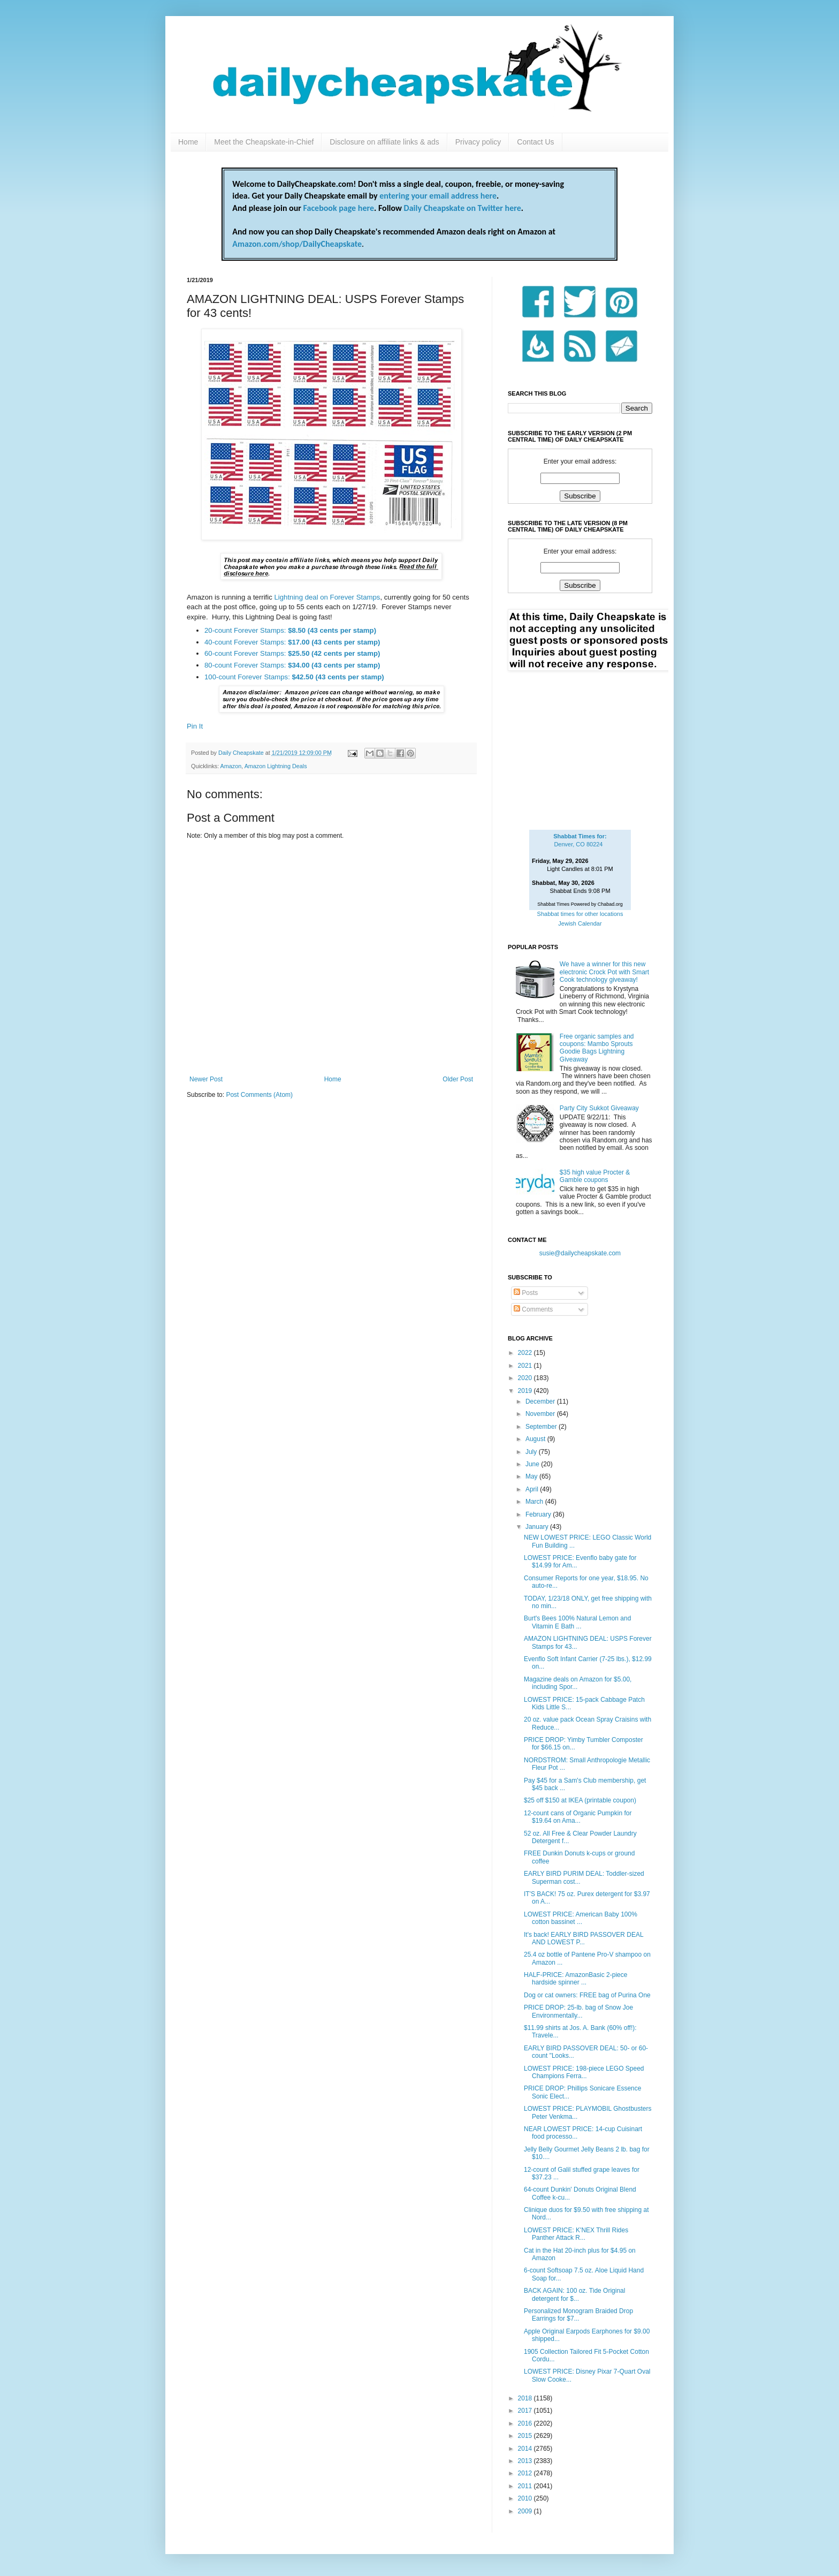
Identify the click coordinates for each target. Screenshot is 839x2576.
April (532, 1489)
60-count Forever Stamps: (292, 653)
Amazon (231, 766)
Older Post (458, 1079)
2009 (526, 2511)
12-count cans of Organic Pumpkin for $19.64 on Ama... (577, 1816)
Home (188, 142)
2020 (526, 1378)
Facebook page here (338, 208)
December (541, 1401)
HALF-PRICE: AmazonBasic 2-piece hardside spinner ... (575, 1978)
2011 (526, 2486)
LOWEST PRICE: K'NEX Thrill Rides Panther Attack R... (576, 2233)
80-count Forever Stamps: (292, 665)
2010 (526, 2498)
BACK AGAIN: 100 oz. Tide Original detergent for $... (574, 2294)
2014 (526, 2448)
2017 (526, 2410)
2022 (526, 1353)
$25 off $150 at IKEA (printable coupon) (580, 1800)
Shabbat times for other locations (580, 914)
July (532, 1452)
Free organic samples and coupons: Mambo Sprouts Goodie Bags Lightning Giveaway (597, 1048)
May (532, 1476)
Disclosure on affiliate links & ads (384, 142)
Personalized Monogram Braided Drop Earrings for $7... (578, 2314)
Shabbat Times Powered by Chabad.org (580, 904)
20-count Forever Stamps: (290, 630)
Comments (533, 1309)
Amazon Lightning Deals (276, 766)
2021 (526, 1365)
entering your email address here (438, 196)
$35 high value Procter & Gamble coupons (595, 1176)
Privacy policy (478, 142)
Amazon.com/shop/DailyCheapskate (297, 244)
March (535, 1501)
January (537, 1527)
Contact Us (535, 142)
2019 (526, 1391)
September (542, 1426)
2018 (526, 2398)
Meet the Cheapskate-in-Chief (264, 142)
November (541, 1414)
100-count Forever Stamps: (294, 677)
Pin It (195, 726)
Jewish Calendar (579, 923)
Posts (526, 1293)
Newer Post (206, 1079)
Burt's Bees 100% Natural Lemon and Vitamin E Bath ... (577, 1622)
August (536, 1439)
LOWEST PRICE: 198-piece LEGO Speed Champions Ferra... (584, 2072)
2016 (526, 2423)
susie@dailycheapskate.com (580, 1253)
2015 (526, 2435)
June (533, 1464)
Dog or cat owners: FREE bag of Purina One (587, 1995)
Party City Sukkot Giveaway (599, 1108)
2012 (526, 2473)
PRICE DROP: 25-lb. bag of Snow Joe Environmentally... (578, 2011)
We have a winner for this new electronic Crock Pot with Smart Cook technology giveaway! (604, 971)
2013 (526, 2461)
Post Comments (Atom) (259, 1094)
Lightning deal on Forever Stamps (327, 597)
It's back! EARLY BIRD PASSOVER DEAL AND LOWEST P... (583, 1938)
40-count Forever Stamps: (292, 642)
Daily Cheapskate (241, 752)
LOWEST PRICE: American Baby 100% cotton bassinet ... (580, 1918)
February (539, 1514)
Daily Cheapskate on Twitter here (462, 208)
